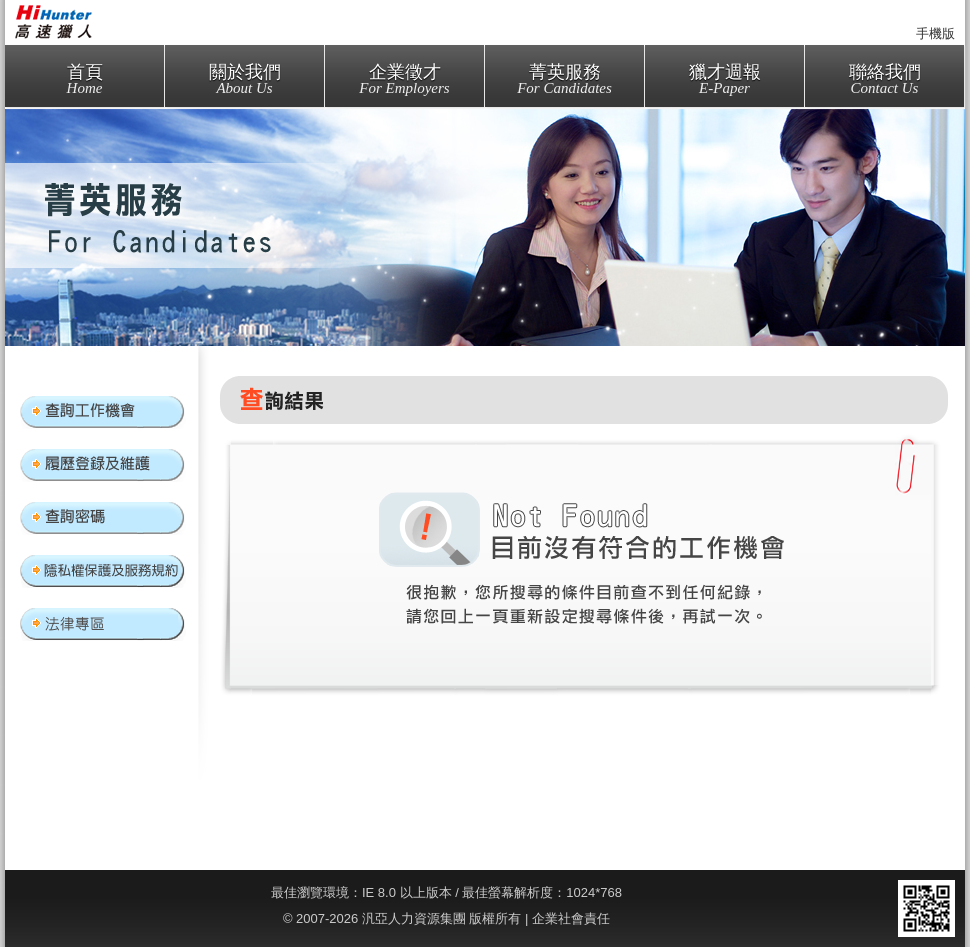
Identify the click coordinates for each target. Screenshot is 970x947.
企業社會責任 (571, 918)
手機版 (935, 33)
